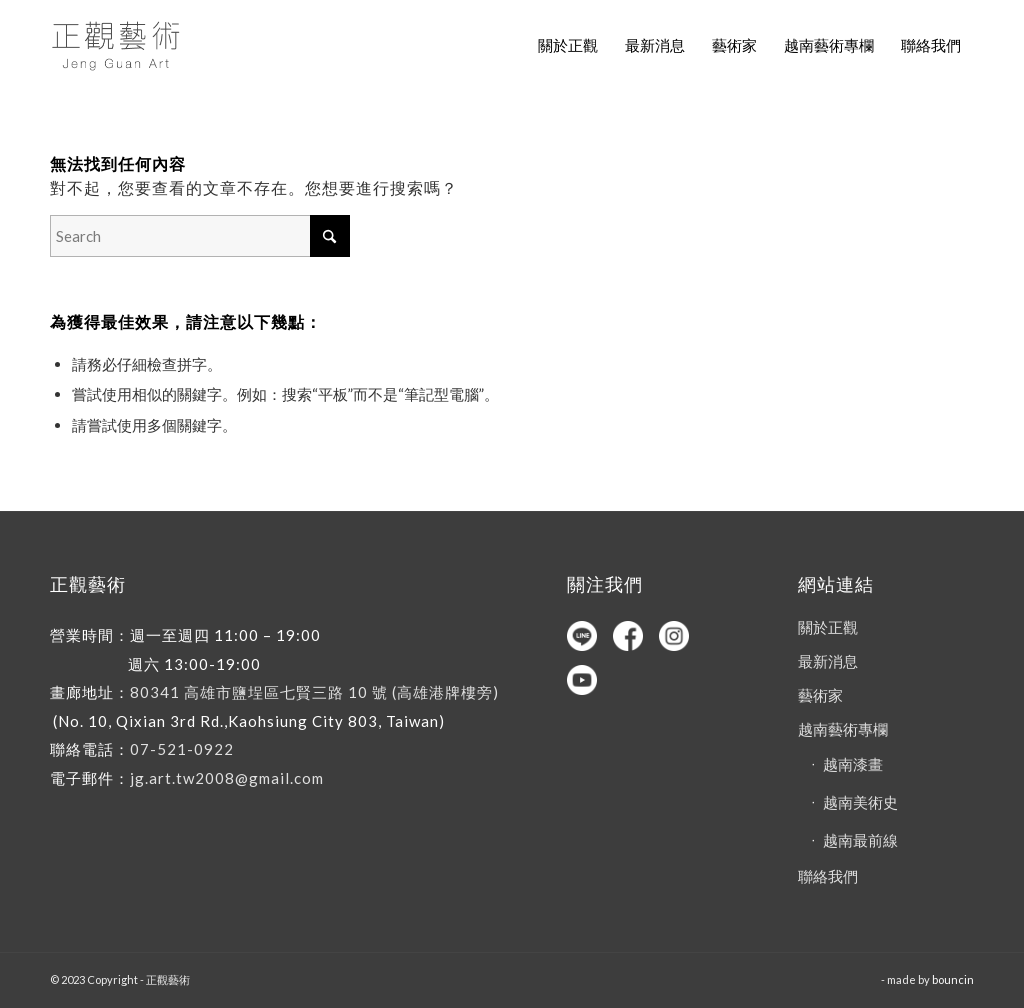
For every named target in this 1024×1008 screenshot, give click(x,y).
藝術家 (820, 695)
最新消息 (828, 661)
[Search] (200, 236)
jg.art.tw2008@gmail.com (227, 778)
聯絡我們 (828, 876)
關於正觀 (828, 627)
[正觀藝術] (119, 45)
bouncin (953, 979)
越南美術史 (860, 802)
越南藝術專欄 (843, 729)
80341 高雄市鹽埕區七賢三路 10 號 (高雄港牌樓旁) (314, 692)
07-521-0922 (182, 749)
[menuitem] (568, 45)
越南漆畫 (853, 764)
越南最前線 (860, 840)
